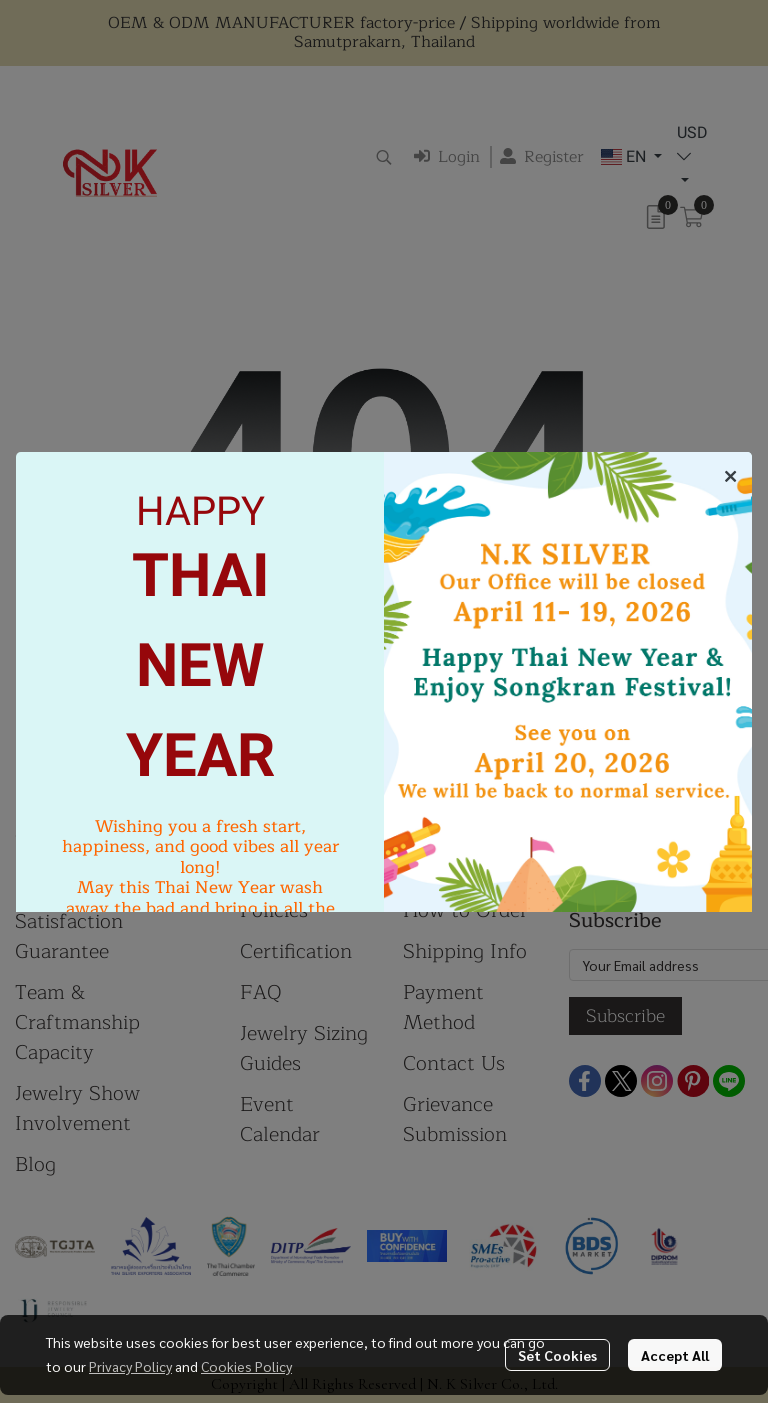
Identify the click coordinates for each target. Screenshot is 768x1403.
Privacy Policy (130, 1366)
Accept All (675, 1355)
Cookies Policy (246, 1366)
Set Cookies (557, 1355)
